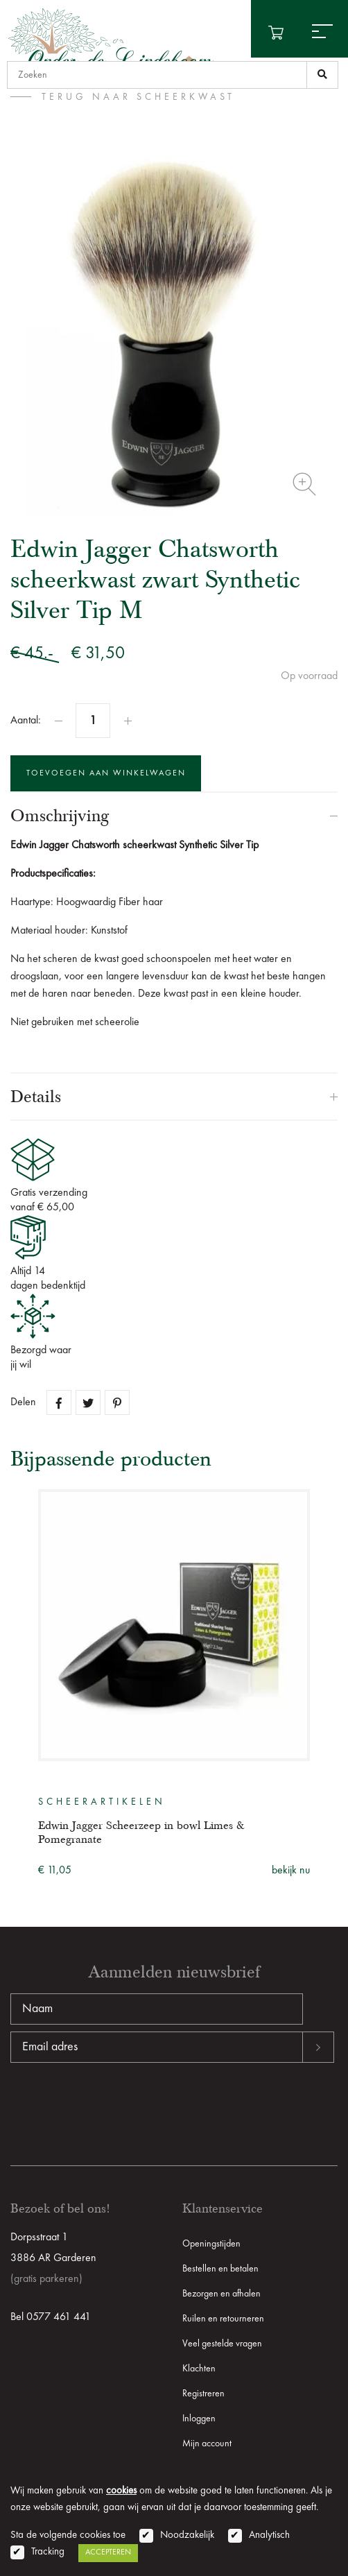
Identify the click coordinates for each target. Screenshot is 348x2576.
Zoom (304, 484)
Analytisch (269, 2535)
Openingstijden (211, 2244)
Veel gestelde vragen (222, 2344)
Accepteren (108, 2552)
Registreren (203, 2393)
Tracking (47, 2552)
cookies (121, 2491)
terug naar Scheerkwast (138, 97)
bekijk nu (291, 1870)
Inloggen (199, 2418)
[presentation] (115, 2107)
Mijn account (207, 2443)
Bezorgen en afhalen (221, 2294)
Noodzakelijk (187, 2535)
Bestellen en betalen (220, 2269)
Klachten (199, 2368)
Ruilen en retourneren (223, 2319)
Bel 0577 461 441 (50, 2317)
